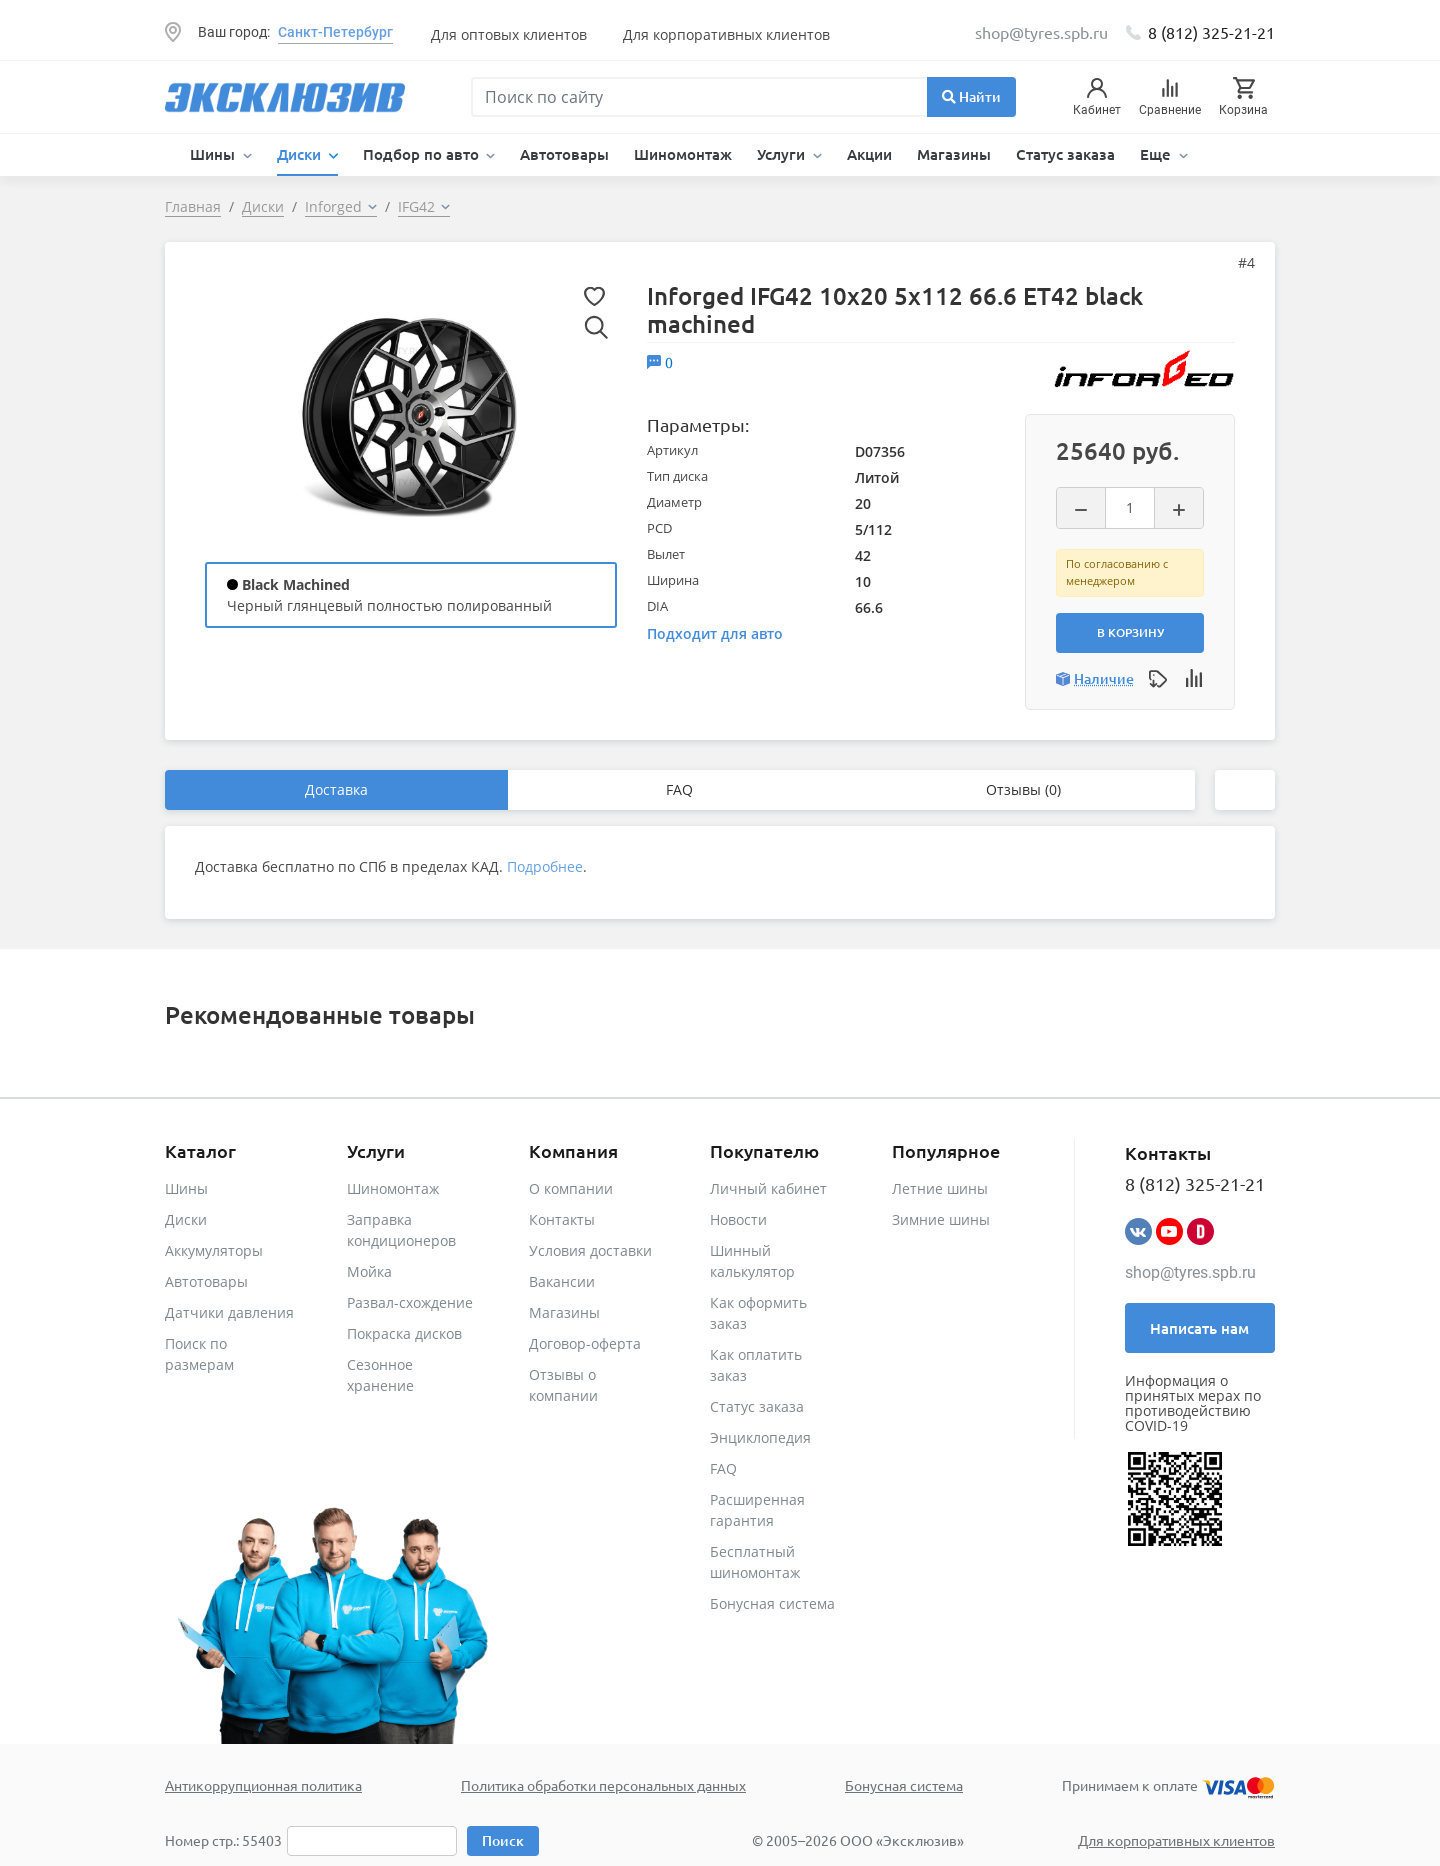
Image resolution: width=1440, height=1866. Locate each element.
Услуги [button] (783, 154)
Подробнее (545, 866)
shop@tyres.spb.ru (1190, 1272)
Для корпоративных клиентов (726, 34)
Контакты (562, 1219)
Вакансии (562, 1281)
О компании (571, 1188)
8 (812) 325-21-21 (1211, 32)
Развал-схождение (410, 1302)
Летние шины (940, 1188)
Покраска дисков (404, 1333)
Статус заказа (1065, 154)
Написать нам (1199, 1328)
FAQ (679, 789)
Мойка (369, 1271)
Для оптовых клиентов (509, 34)
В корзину (1130, 632)
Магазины (954, 154)
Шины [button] (214, 154)
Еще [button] (1157, 154)
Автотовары (564, 154)
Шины (186, 1188)
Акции (869, 154)
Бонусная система (772, 1603)
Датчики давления (229, 1312)
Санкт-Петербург (335, 32)
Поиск (503, 1840)
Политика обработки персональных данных (603, 1785)
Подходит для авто (715, 633)
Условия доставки (590, 1250)
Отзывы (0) (1023, 789)
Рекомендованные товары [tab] (320, 1014)
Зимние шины (941, 1219)
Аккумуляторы (214, 1250)
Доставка (336, 789)
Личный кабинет (768, 1188)
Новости (738, 1219)
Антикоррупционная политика (263, 1785)
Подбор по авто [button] (423, 154)
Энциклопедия (760, 1437)
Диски (186, 1219)
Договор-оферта (585, 1343)
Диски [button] (301, 154)
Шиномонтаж (683, 154)
